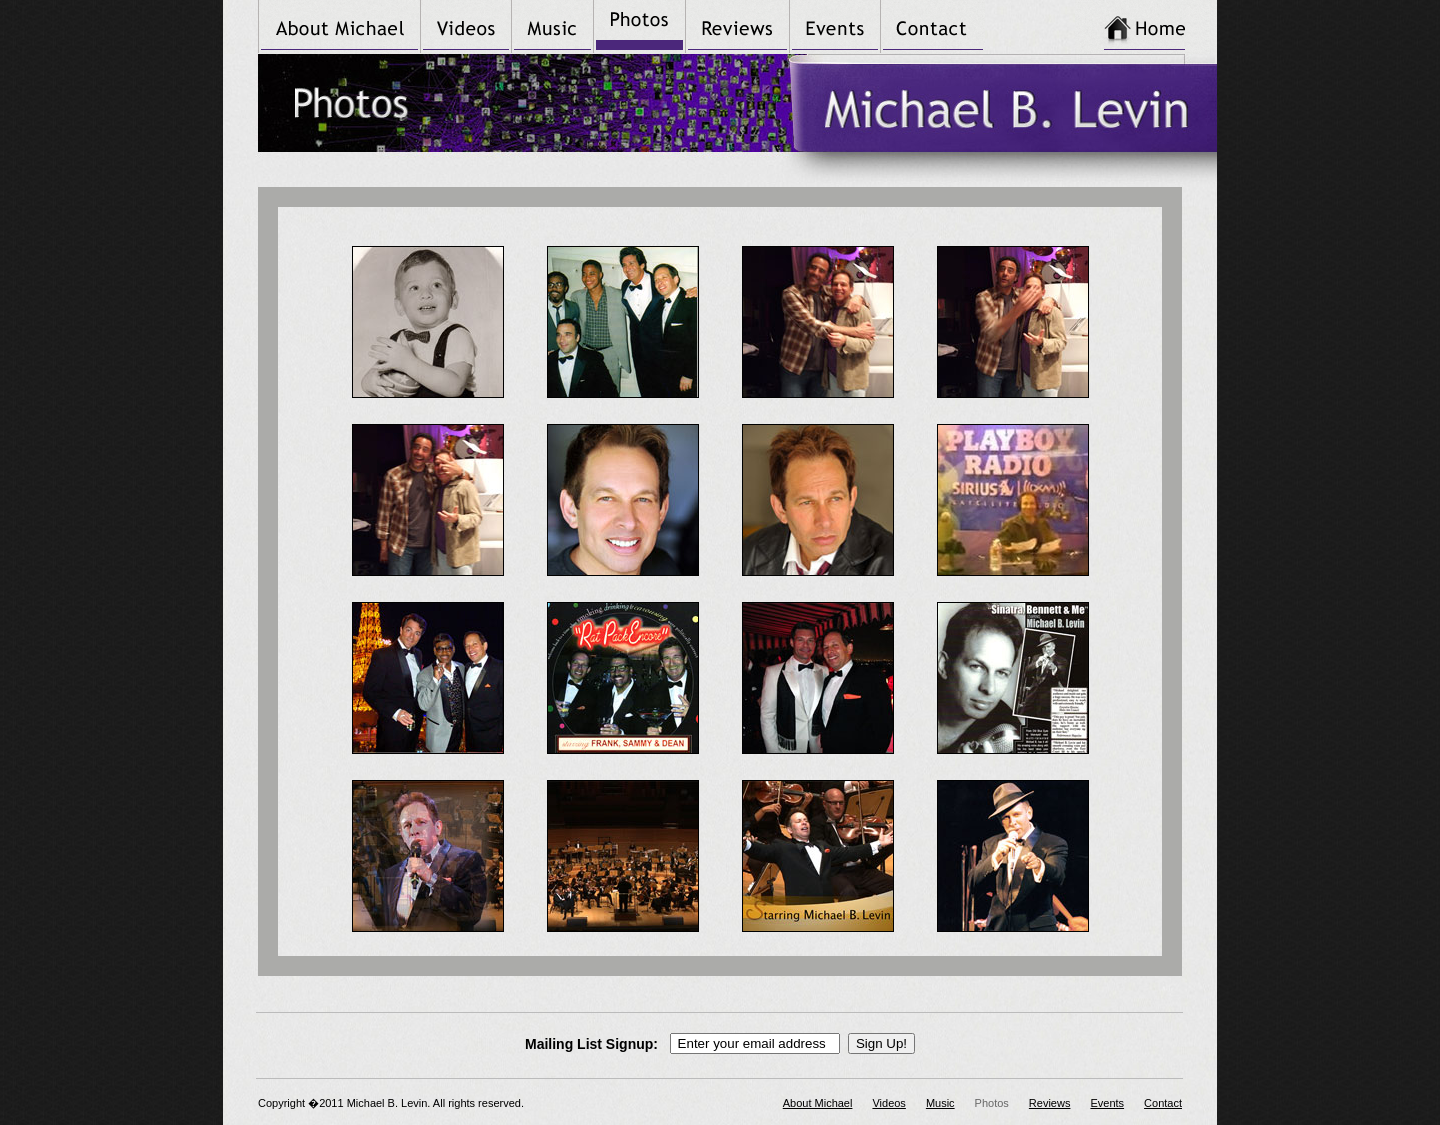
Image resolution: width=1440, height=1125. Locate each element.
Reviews (1050, 1103)
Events (1107, 1103)
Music (940, 1103)
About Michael (818, 1103)
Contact (1163, 1103)
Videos (888, 1103)
